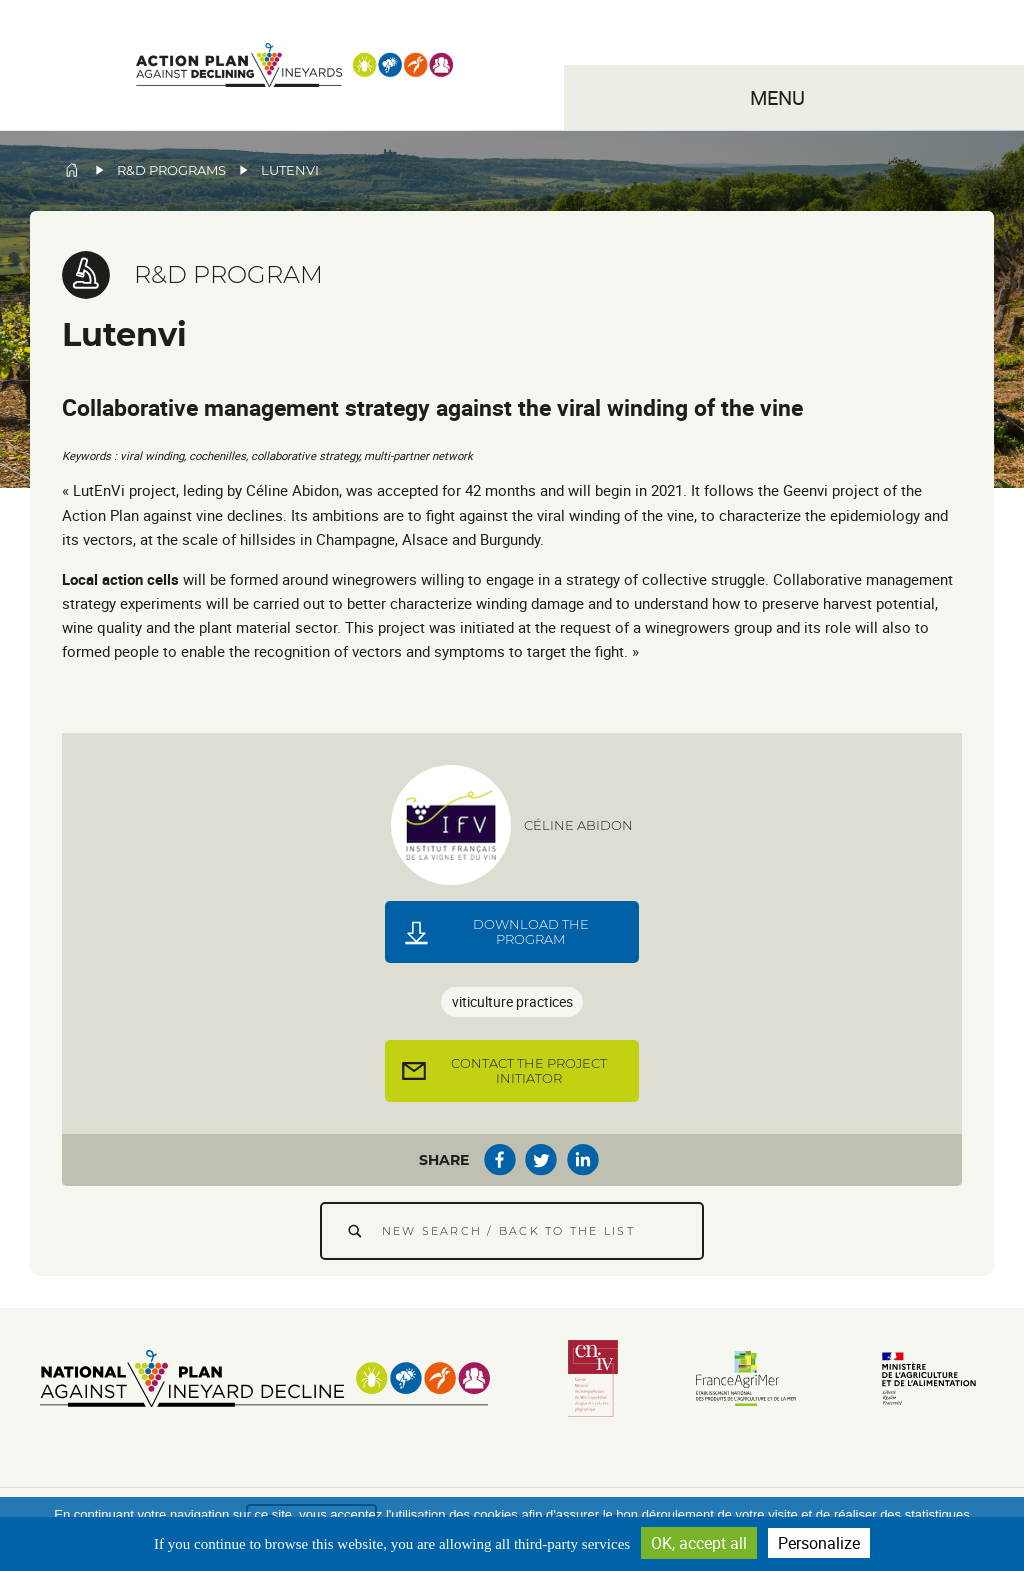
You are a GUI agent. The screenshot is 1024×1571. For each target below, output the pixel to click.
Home (72, 170)
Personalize (819, 1543)
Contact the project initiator (529, 1071)
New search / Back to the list (508, 1231)
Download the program (531, 932)
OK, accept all (699, 1543)
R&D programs (171, 170)
